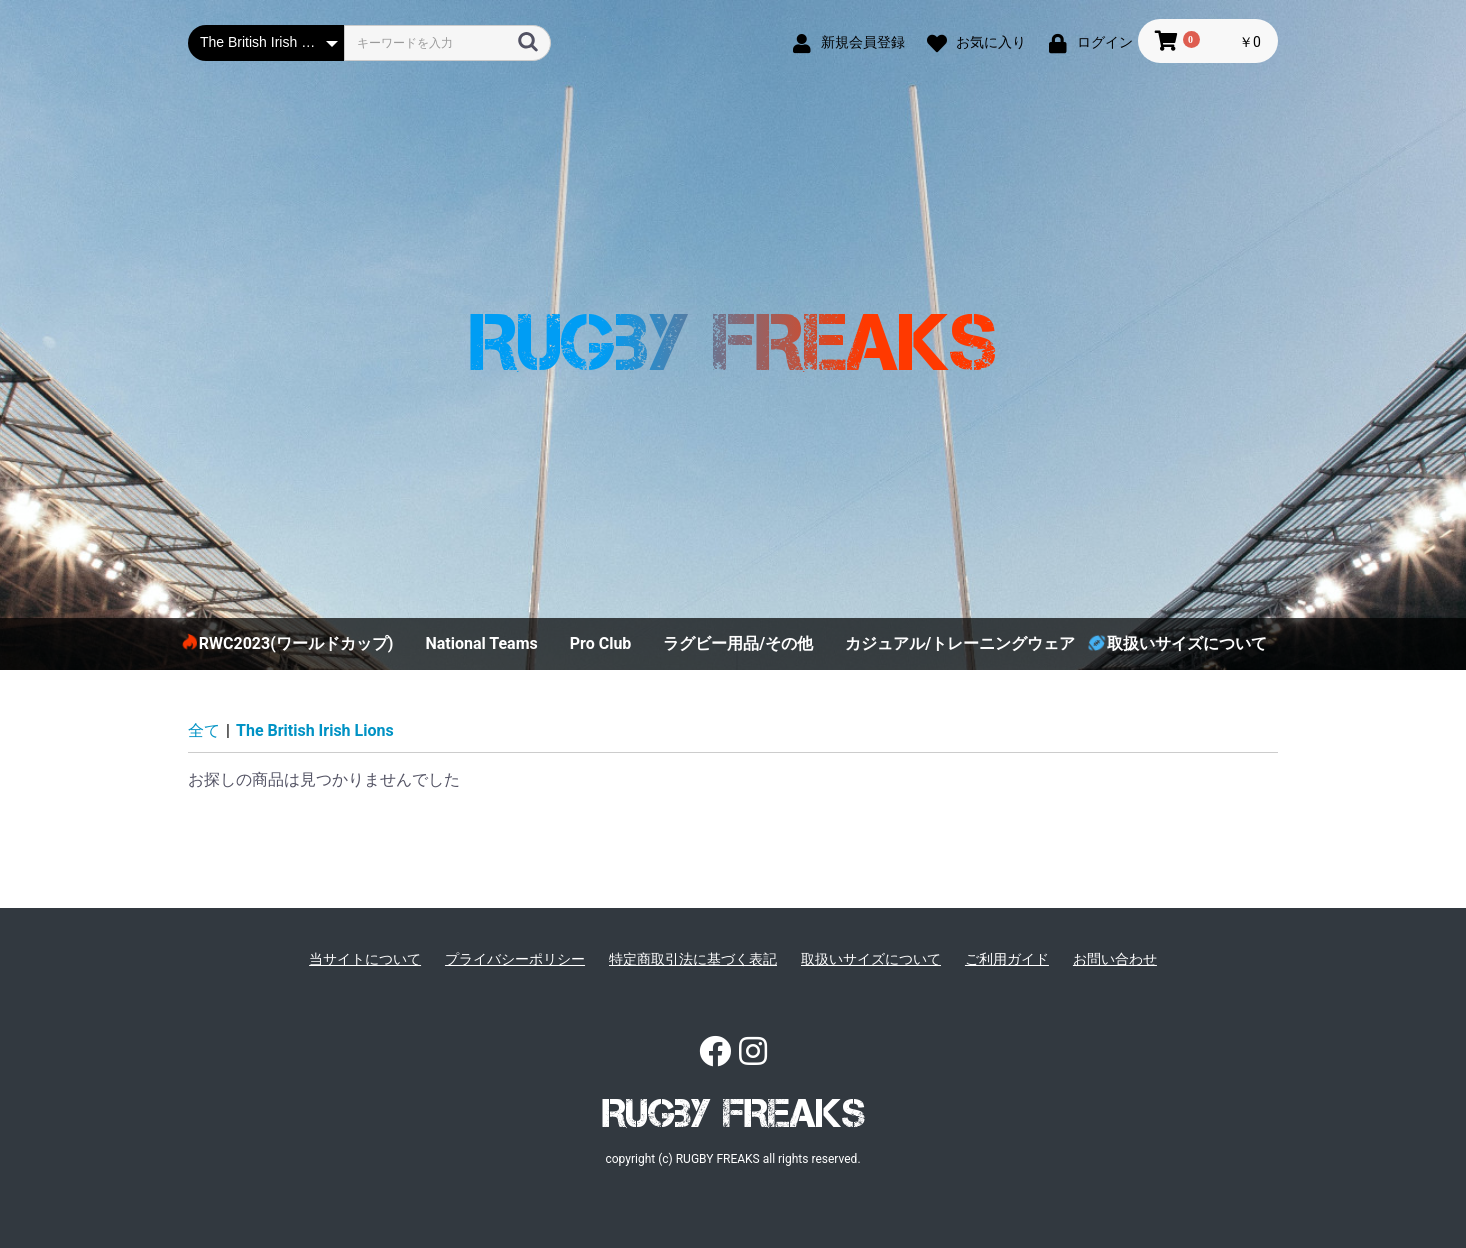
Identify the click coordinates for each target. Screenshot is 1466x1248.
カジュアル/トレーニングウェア (960, 643)
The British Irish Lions (315, 730)
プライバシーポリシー (515, 959)
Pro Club (601, 643)
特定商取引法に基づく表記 (693, 959)
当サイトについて (365, 959)
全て (204, 730)
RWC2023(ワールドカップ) (296, 643)
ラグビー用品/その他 (738, 643)
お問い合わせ (1115, 959)
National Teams (481, 643)
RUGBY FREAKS (733, 1113)
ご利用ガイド (1007, 959)
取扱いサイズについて (1187, 643)
